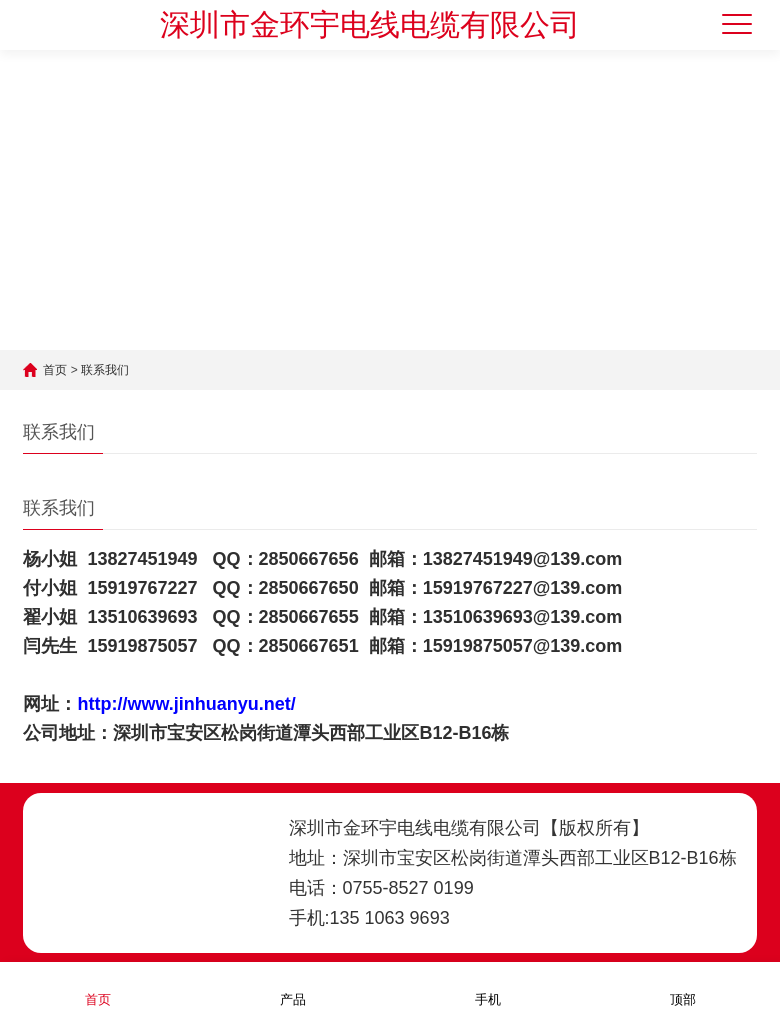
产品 (293, 986)
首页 (55, 370)
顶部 (683, 986)
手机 (488, 986)
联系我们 (105, 370)
